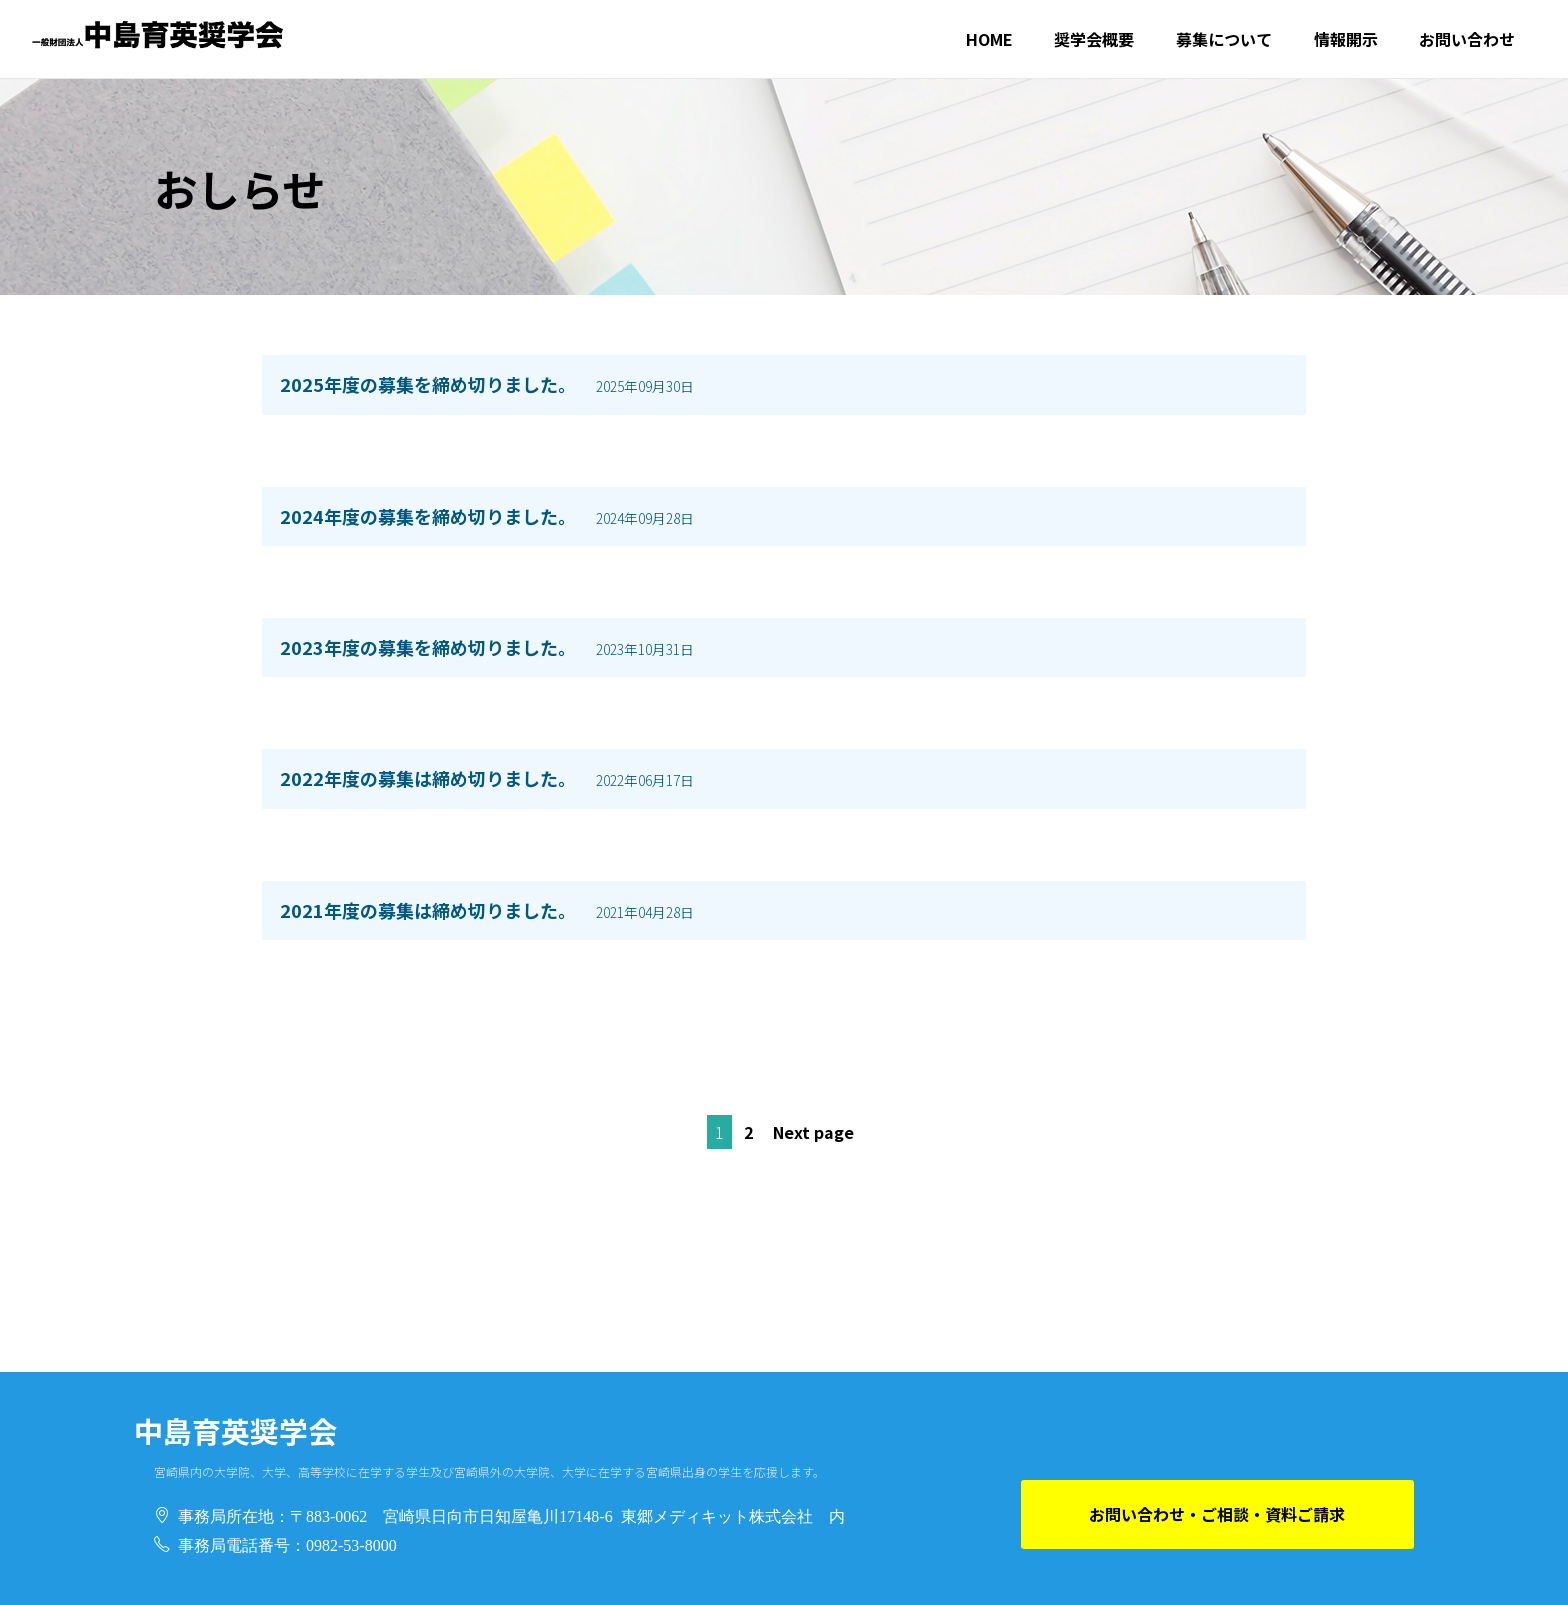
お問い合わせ (1467, 39)
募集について (1224, 39)
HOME (989, 39)
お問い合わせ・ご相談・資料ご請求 (1217, 1514)
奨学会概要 (1094, 39)
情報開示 (1346, 39)
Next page (813, 1132)
